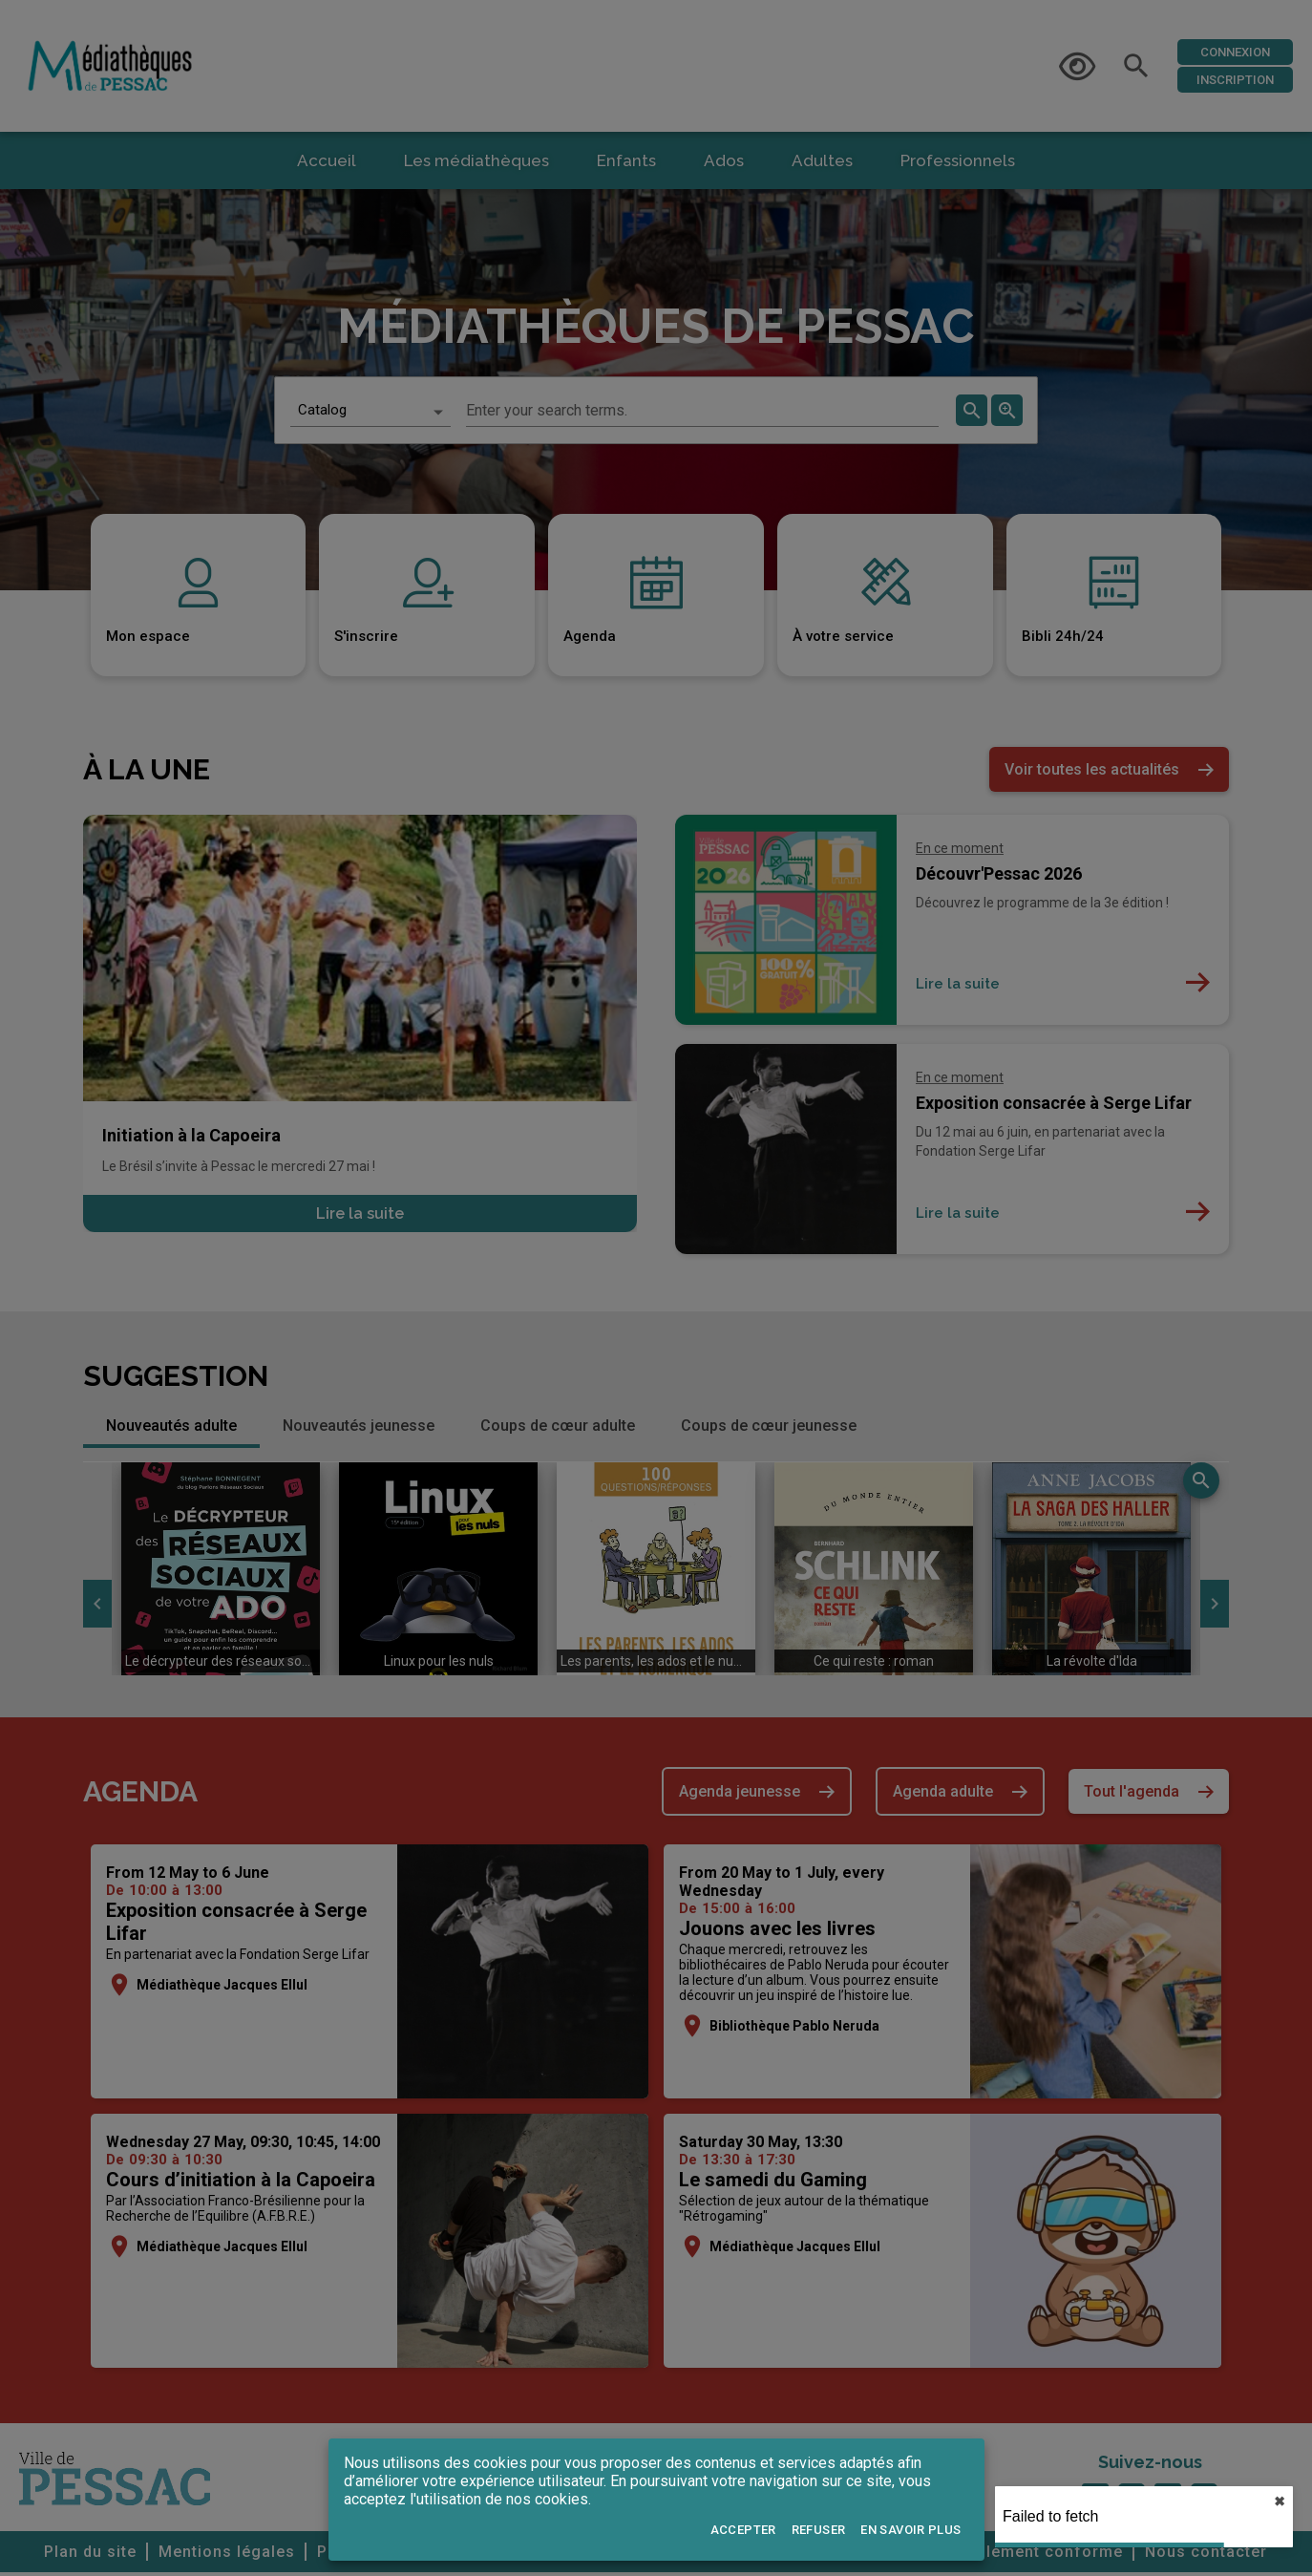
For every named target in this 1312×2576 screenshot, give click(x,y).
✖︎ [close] (1279, 2501)
